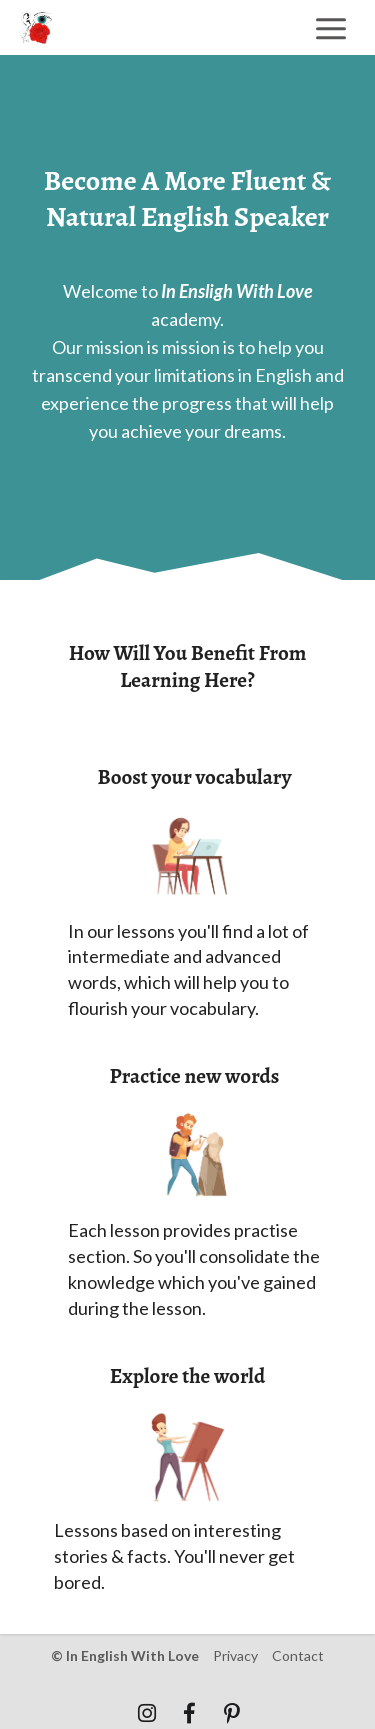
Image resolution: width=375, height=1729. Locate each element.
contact (298, 1655)
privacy (235, 1655)
